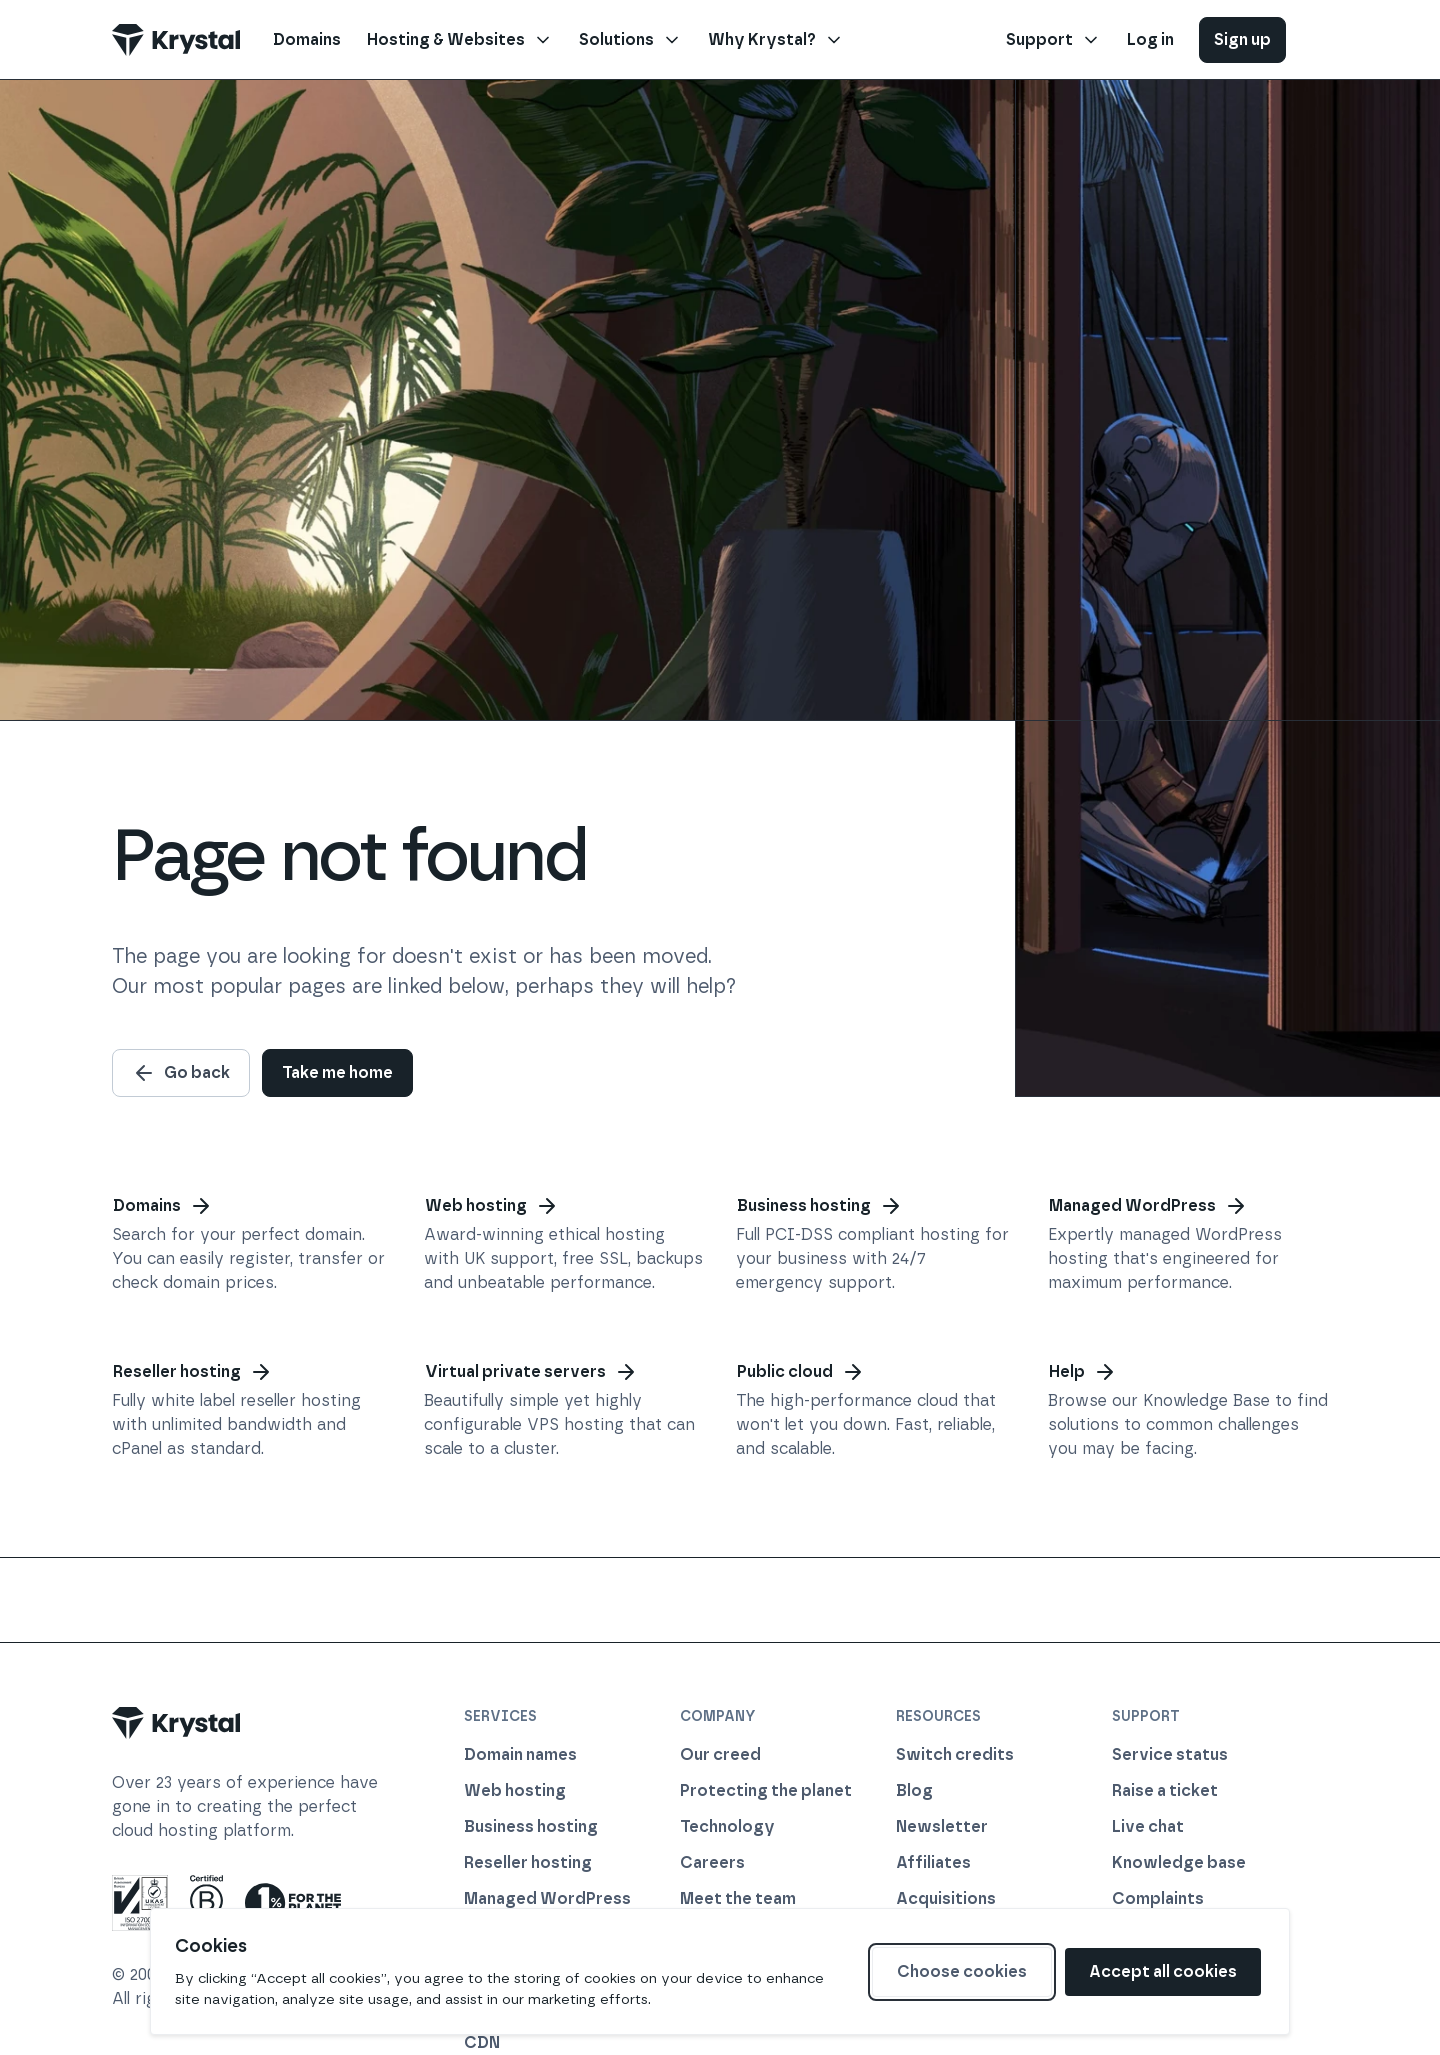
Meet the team (738, 1898)
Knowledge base (1179, 1862)
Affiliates (933, 1862)
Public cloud (801, 1372)
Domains (163, 1206)
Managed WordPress (1148, 1206)
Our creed (720, 1754)
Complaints (1158, 1898)
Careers (712, 1862)
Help (1083, 1372)
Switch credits (955, 1754)
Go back (181, 1073)
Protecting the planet (766, 1790)
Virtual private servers (531, 1372)
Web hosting (492, 1206)
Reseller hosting (193, 1372)
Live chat (1148, 1826)
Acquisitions (946, 1898)
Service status (1170, 1754)
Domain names (520, 1754)
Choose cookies (962, 1971)
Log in (1150, 39)
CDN (482, 2042)
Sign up (1242, 39)
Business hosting (820, 1206)
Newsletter (942, 1826)
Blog (914, 1790)
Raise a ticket (1165, 1790)
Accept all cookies (1163, 1971)
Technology (727, 1826)
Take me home (337, 1072)
